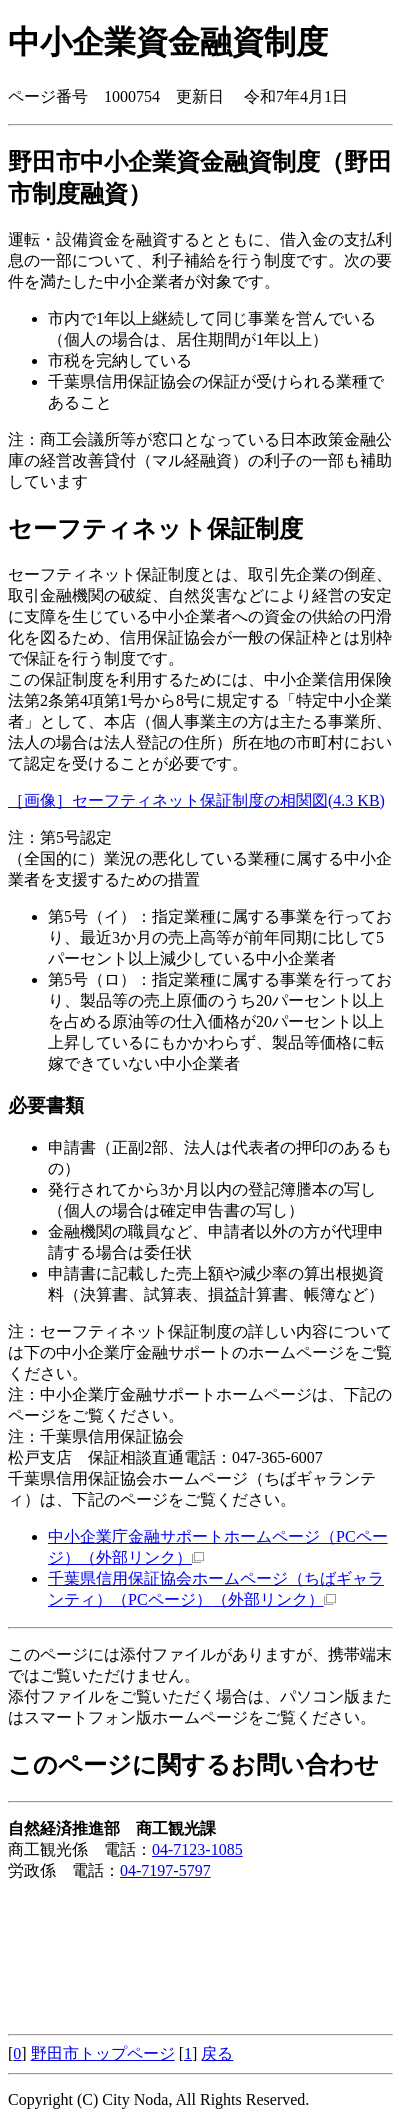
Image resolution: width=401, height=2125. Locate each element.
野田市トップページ (103, 2053)
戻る (217, 2053)
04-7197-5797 (165, 1870)
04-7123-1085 (197, 1849)
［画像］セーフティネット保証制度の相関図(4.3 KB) (196, 800)
